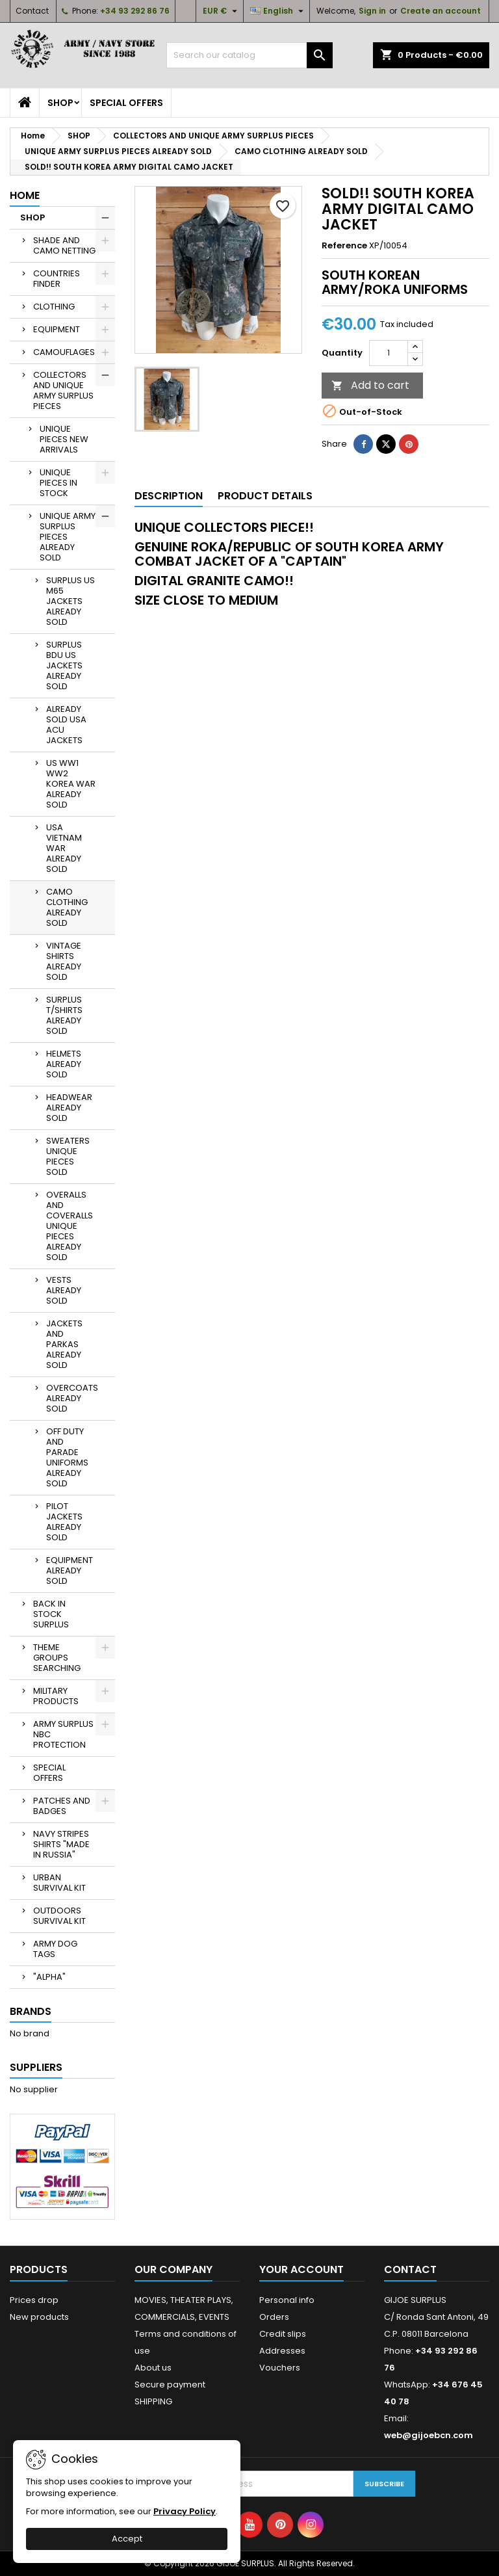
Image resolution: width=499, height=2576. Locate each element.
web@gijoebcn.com (428, 2435)
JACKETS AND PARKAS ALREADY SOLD (64, 1344)
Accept (127, 2538)
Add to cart (370, 385)
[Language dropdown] (278, 11)
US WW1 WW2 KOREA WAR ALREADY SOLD (71, 784)
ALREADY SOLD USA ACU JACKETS (66, 724)
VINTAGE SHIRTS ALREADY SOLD (63, 961)
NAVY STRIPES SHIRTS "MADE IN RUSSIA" (61, 1844)
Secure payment (169, 2384)
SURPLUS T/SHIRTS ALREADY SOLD (64, 1015)
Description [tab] (168, 495)
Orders (274, 2317)
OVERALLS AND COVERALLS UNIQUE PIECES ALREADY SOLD (69, 1226)
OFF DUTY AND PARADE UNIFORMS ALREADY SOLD (67, 1457)
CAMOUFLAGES (64, 352)
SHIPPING (153, 2401)
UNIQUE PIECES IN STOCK (58, 482)
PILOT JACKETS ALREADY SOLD (64, 1522)
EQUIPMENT (56, 329)
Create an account (440, 10)
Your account (301, 2269)
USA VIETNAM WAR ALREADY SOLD (64, 848)
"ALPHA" (49, 1977)
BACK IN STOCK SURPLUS (51, 1614)
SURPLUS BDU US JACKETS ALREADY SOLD (64, 665)
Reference (344, 246)
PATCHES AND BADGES (61, 1805)
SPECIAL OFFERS (126, 102)
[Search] (249, 55)
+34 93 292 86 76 (135, 10)
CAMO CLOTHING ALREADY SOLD (67, 907)
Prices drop (34, 2300)
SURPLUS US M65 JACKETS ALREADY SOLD (70, 601)
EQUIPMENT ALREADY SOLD (69, 1570)
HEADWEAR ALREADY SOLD (69, 1107)
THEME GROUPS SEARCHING (57, 1657)
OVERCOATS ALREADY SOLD (72, 1398)
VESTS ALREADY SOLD (63, 1290)
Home (25, 195)
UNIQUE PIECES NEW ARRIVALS (64, 439)
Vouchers (279, 2367)
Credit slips (282, 2334)
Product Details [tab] (265, 495)
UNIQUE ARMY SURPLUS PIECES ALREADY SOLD (68, 537)
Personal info (286, 2300)
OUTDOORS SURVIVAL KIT (59, 1915)
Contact (32, 10)
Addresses (282, 2351)
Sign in (372, 10)
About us (153, 2367)
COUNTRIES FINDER (56, 278)
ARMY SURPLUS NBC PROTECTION (63, 1734)
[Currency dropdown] (221, 11)
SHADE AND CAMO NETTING (64, 245)
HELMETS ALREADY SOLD (63, 1064)
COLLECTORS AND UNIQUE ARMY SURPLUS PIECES (63, 390)
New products (39, 2317)
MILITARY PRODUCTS (56, 1696)
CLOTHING (54, 306)
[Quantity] (388, 353)
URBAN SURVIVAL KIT (59, 1882)
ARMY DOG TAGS (55, 1949)
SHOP (60, 102)
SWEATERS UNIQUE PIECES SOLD (68, 1156)
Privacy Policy (184, 2511)
